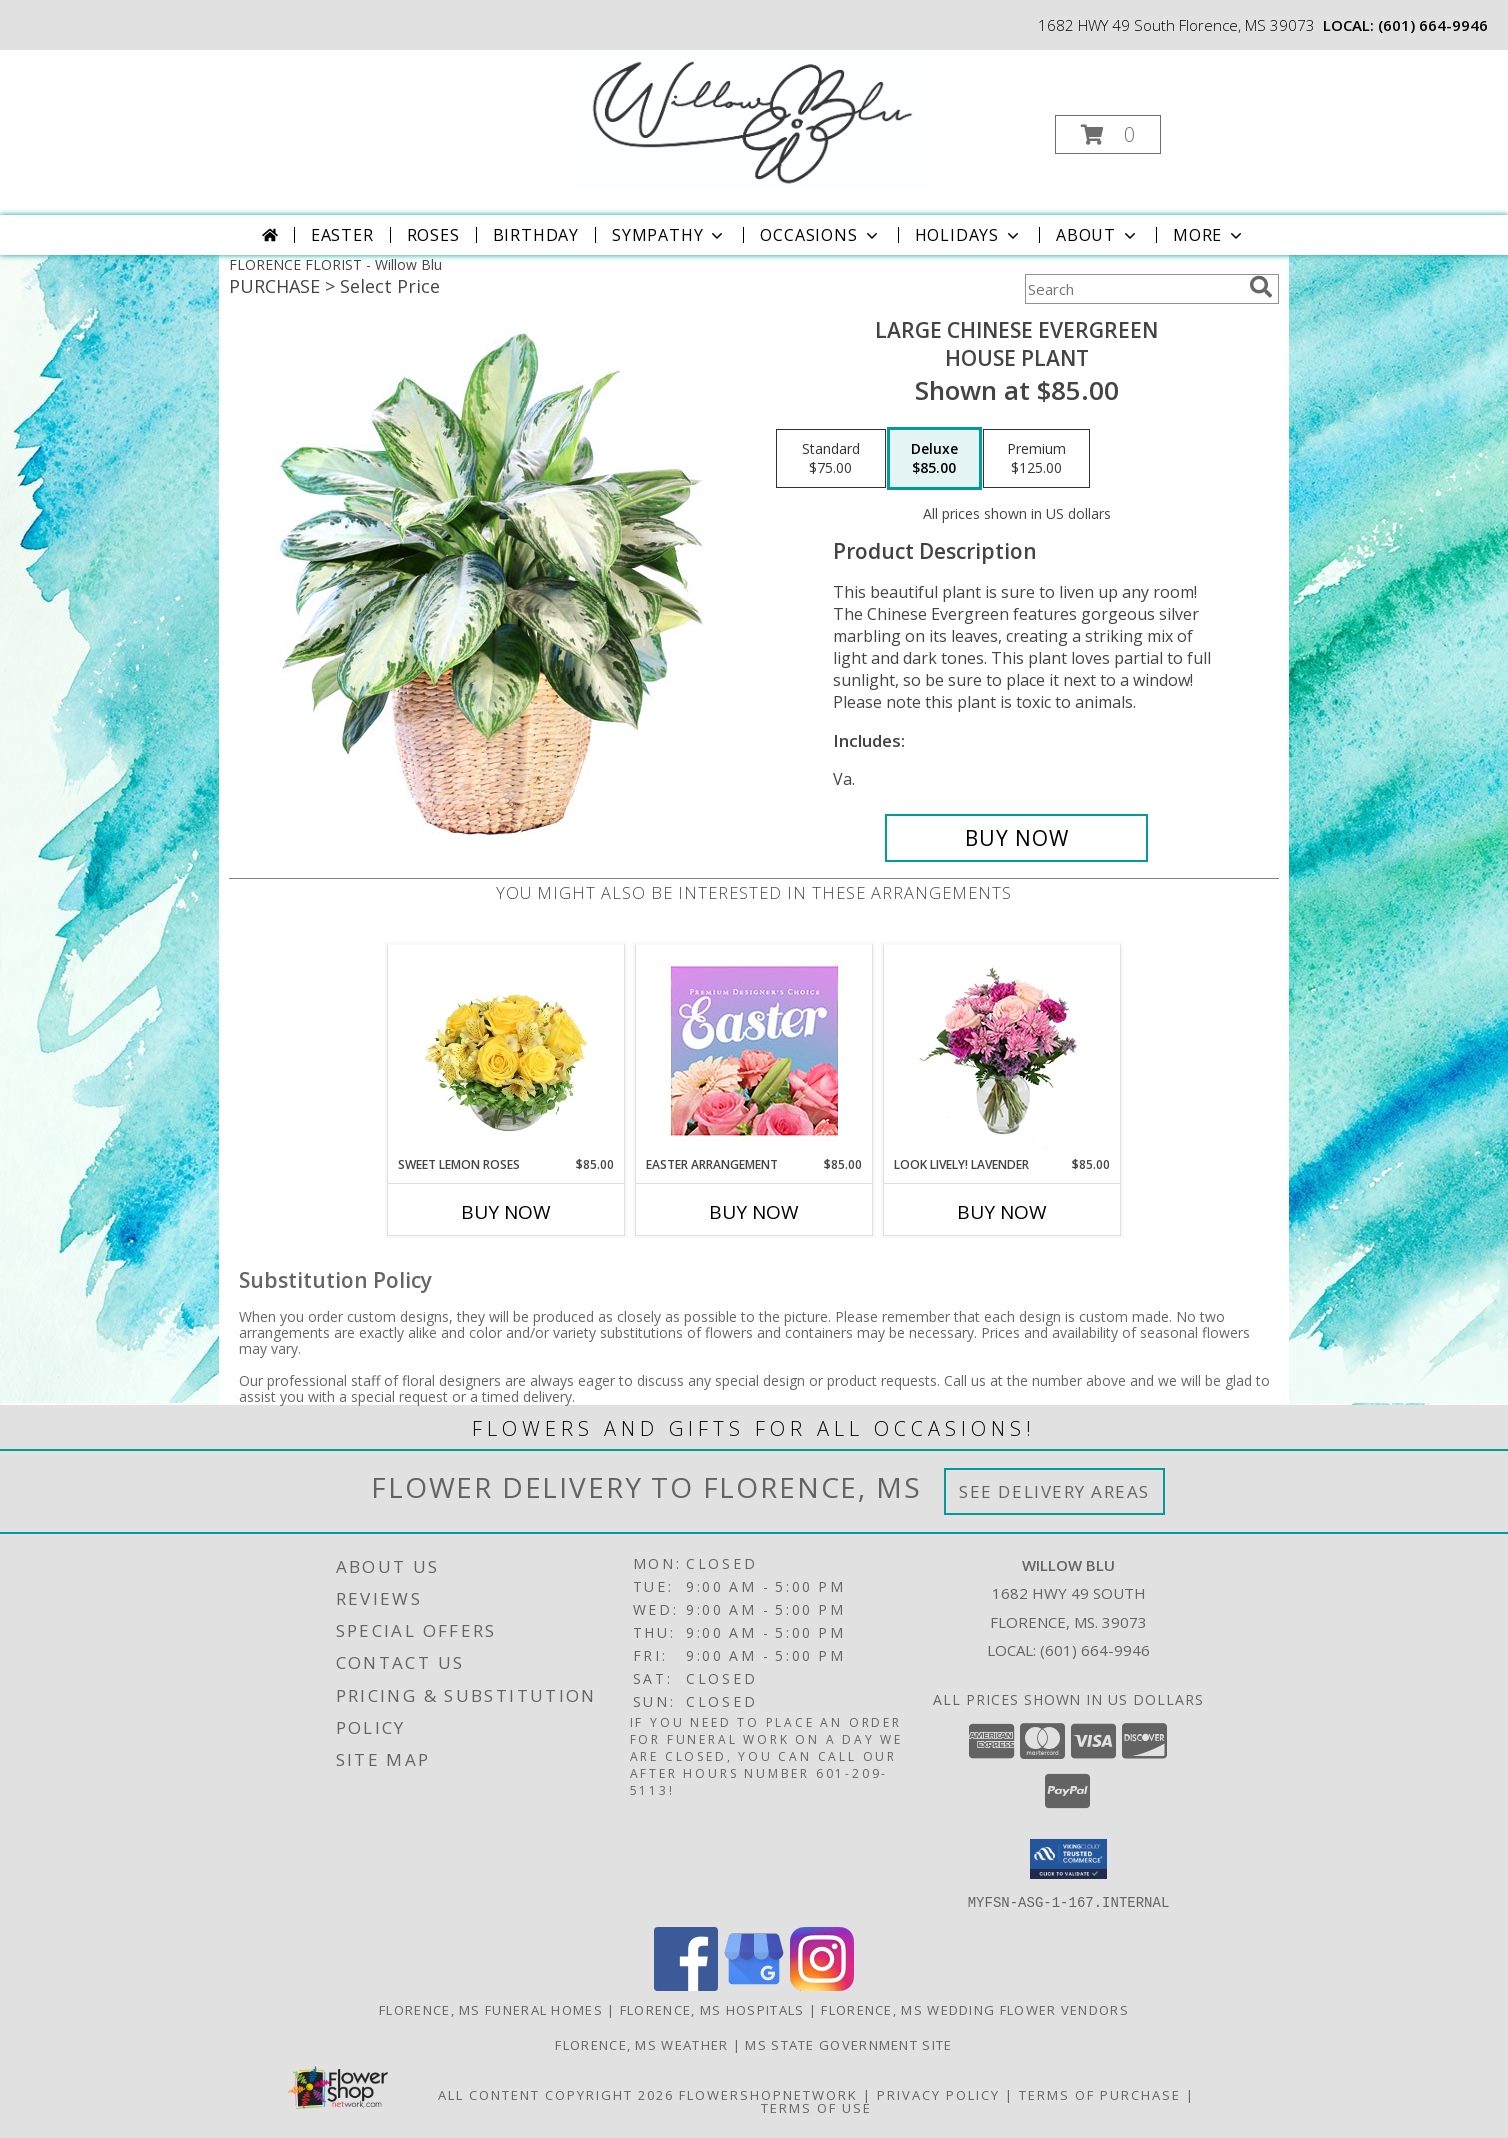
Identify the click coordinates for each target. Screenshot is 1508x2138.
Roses (433, 235)
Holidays (969, 235)
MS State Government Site (848, 2044)
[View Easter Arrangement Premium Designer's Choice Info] (754, 1050)
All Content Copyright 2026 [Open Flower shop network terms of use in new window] (556, 2094)
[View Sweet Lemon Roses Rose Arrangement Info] (506, 1050)
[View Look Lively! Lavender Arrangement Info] (1002, 1050)
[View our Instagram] (822, 1984)
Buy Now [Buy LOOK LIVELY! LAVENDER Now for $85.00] (1002, 1212)
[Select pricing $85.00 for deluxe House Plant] (934, 459)
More (1209, 235)
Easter (342, 235)
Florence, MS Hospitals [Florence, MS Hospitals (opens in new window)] (712, 2009)
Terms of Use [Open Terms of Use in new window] (816, 2107)
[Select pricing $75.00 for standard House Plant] (831, 459)
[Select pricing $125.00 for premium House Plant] (1036, 459)
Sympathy (669, 235)
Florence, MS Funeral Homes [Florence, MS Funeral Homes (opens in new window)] (491, 2009)
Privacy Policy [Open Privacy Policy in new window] (938, 2094)
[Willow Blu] (752, 120)
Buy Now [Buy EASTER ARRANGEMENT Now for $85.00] (754, 1212)
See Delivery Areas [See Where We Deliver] (1054, 1491)
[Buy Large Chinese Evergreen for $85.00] (1016, 838)
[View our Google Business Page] (754, 1984)
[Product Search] (1133, 289)
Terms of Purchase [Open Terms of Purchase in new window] (1100, 2094)
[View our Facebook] (686, 1984)
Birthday (536, 235)
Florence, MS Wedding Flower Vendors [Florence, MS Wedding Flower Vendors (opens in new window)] (975, 2009)
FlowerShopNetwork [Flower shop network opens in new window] (768, 2094)
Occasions (820, 235)
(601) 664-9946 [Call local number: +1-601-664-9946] (1433, 25)
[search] (1261, 287)
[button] (1108, 134)
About (1098, 235)
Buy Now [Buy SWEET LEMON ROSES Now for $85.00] (506, 1212)
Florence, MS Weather (641, 2044)
